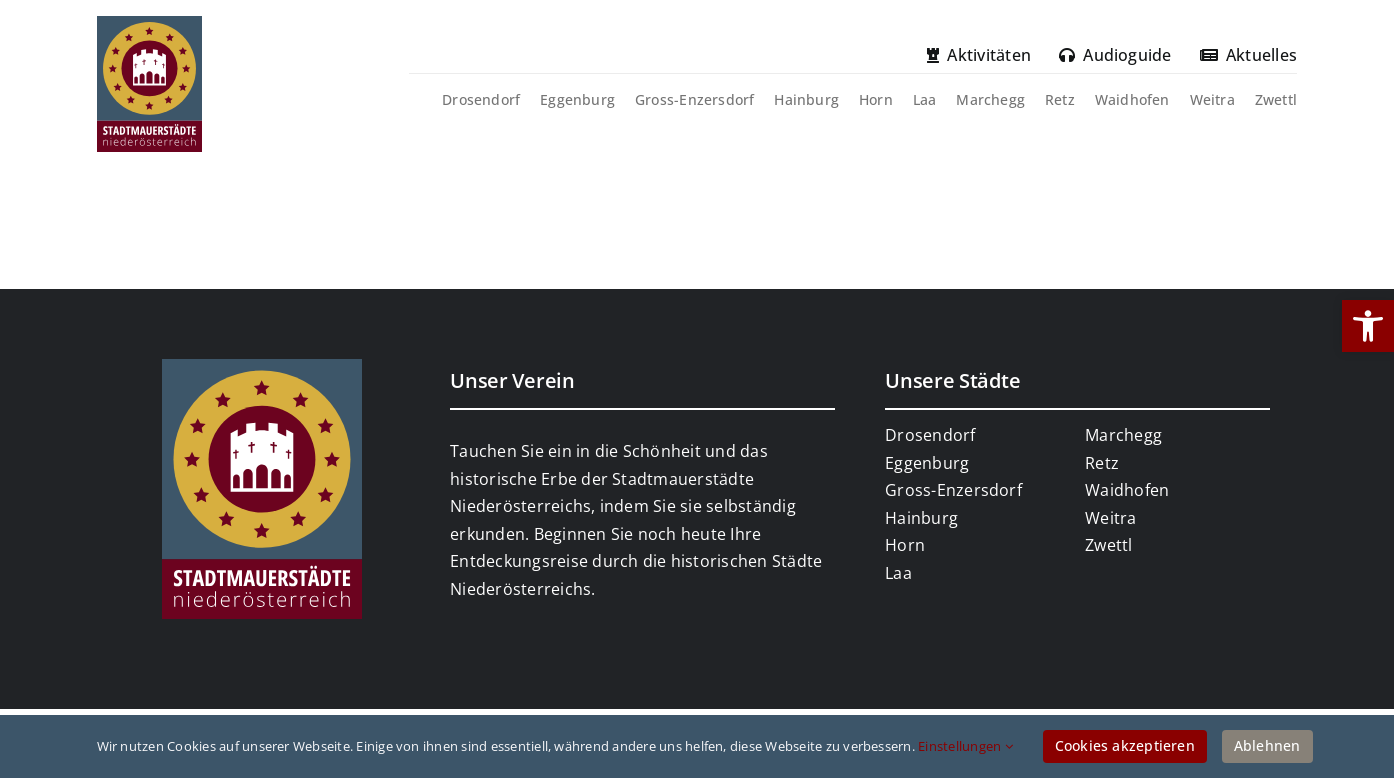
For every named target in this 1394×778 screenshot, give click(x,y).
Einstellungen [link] (965, 746)
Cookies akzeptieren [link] (1125, 745)
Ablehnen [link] (1267, 745)
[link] (1368, 326)
